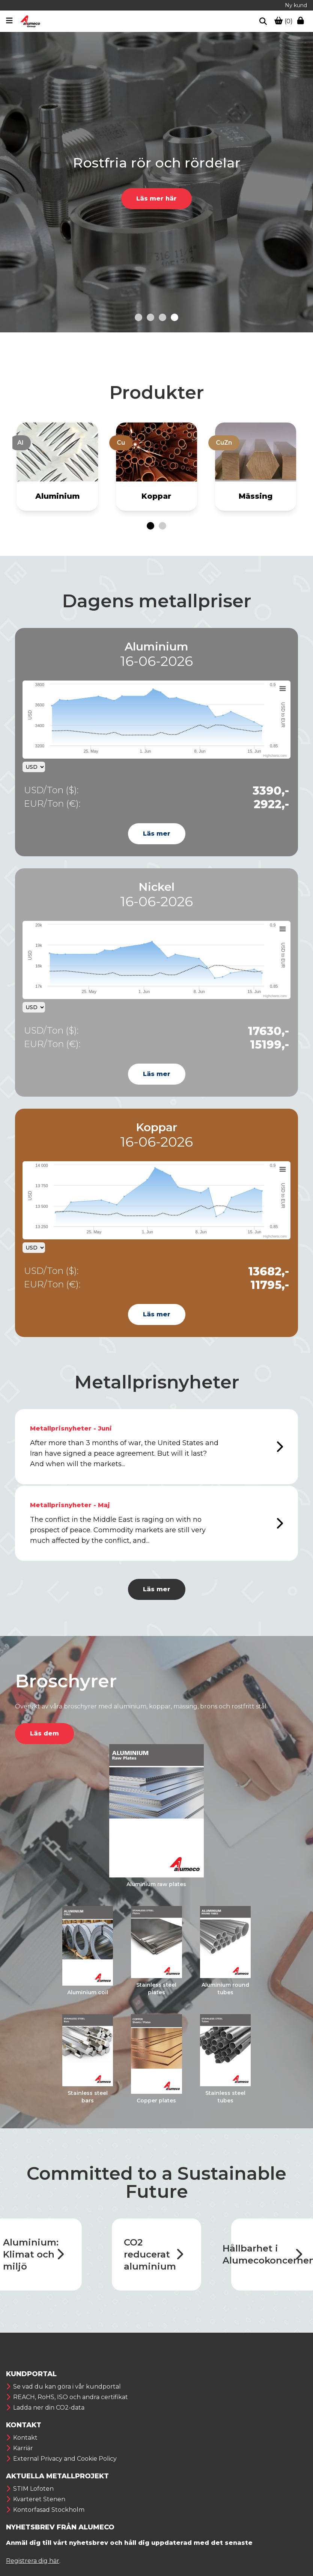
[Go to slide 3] (162, 317)
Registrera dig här (32, 2560)
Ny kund (296, 5)
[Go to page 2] (162, 526)
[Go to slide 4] (174, 317)
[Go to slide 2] (150, 317)
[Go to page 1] (150, 526)
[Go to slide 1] (138, 317)
